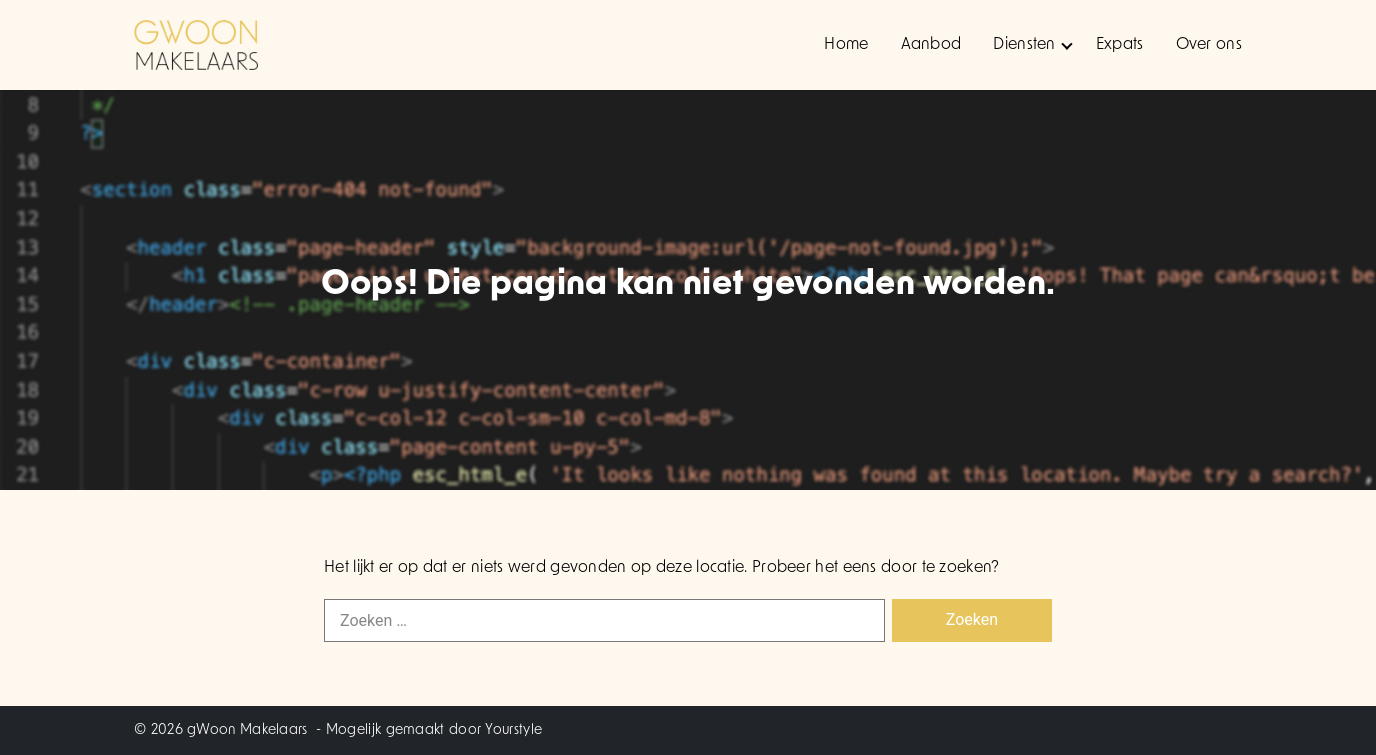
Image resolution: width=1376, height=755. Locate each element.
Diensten (1032, 45)
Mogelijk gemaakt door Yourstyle (434, 730)
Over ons (1209, 45)
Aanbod (931, 45)
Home (846, 45)
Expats (1120, 45)
